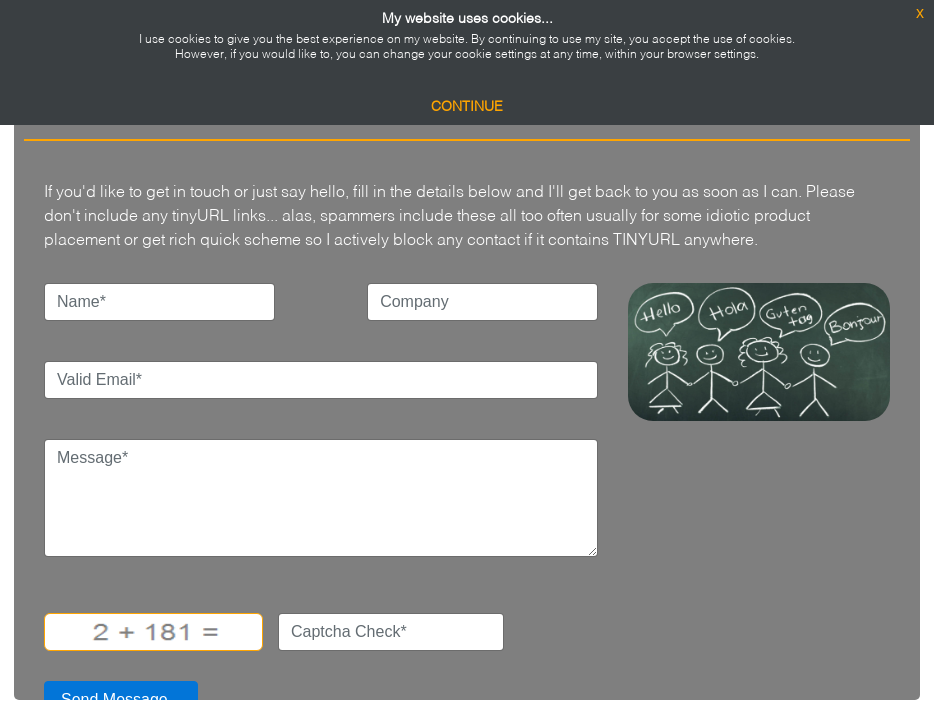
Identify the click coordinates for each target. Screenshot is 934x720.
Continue (467, 107)
